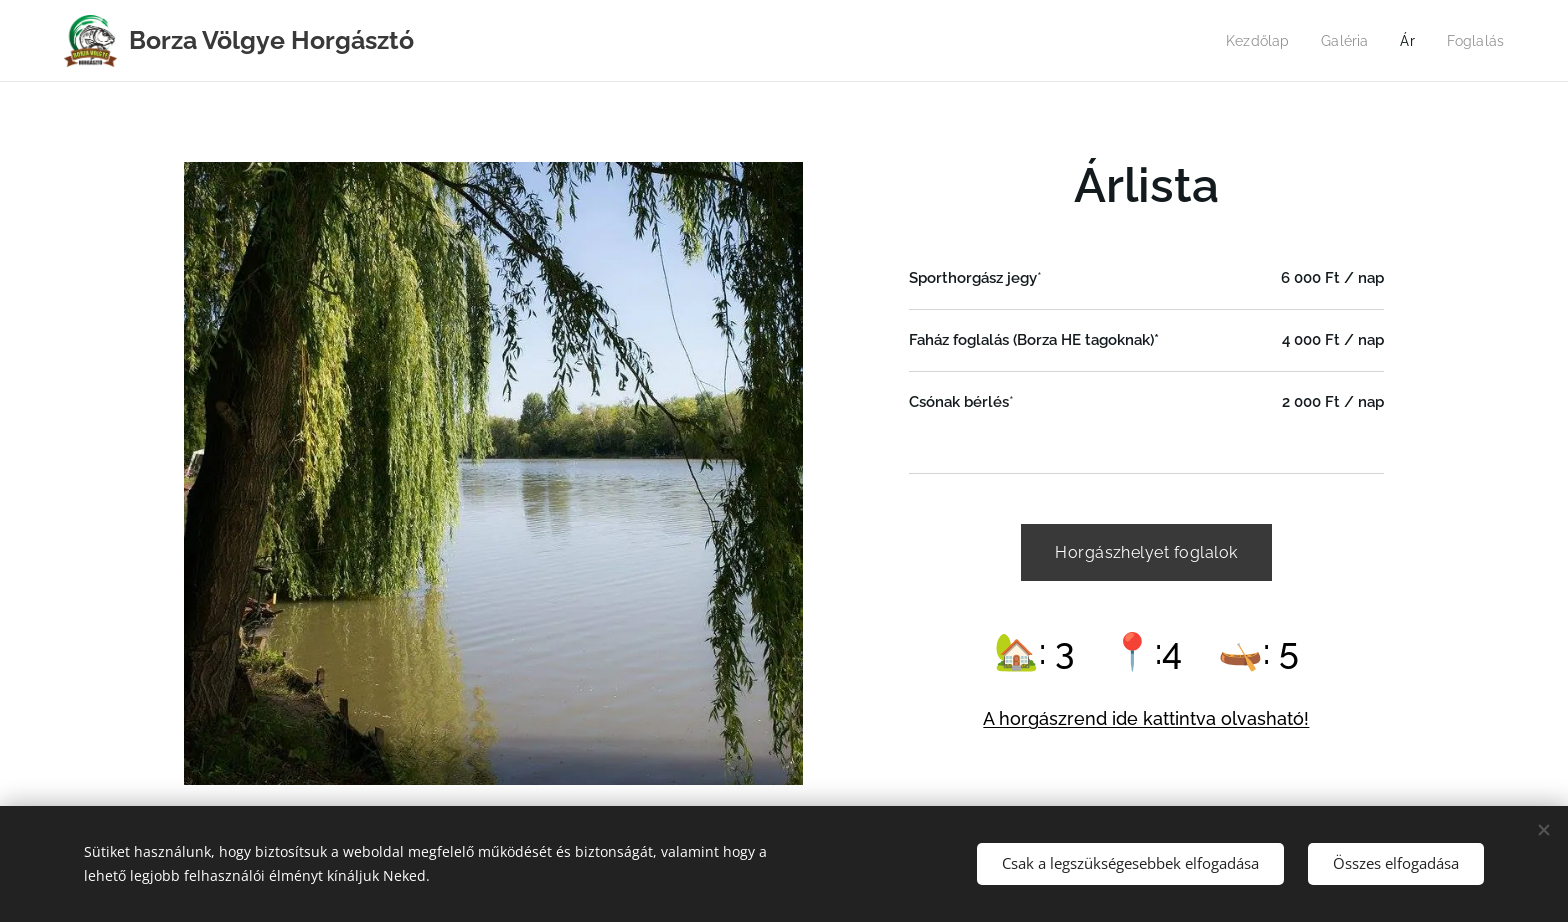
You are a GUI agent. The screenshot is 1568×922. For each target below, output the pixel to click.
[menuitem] (1251, 41)
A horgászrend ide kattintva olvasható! (1147, 718)
